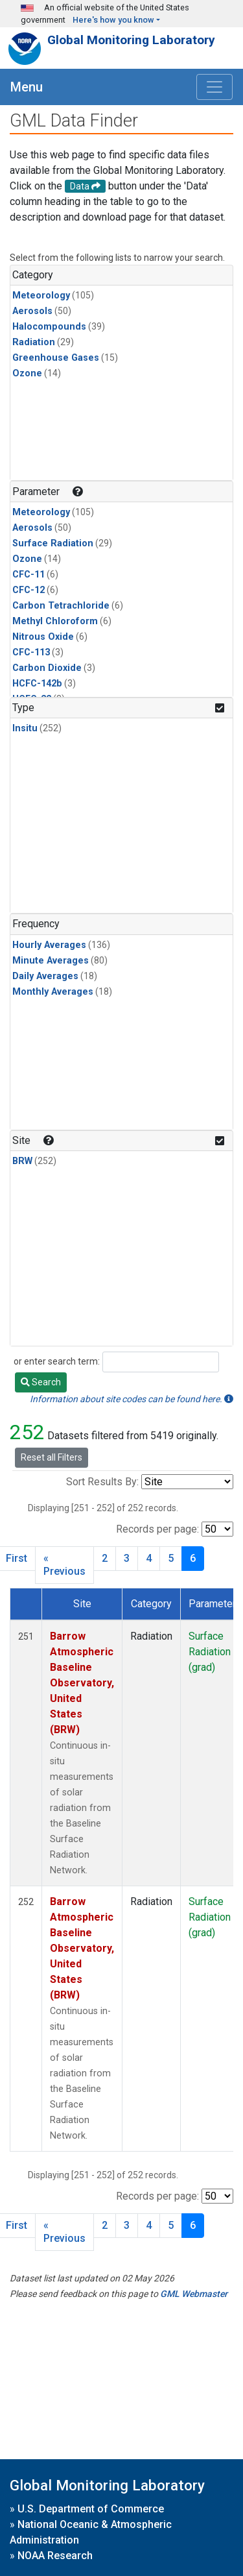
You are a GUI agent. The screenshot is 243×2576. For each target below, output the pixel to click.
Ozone (27, 373)
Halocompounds (49, 326)
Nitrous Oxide (43, 636)
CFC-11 (28, 574)
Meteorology (41, 295)
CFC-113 (31, 652)
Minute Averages (50, 960)
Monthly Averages (52, 991)
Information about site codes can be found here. (131, 1399)
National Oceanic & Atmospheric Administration (91, 2532)
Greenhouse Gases (55, 357)
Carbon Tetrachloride (61, 605)
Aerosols (32, 311)
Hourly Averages (49, 945)
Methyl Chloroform (55, 621)
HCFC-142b (37, 683)
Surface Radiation (52, 543)
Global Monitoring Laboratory (131, 39)
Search (41, 1382)
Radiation (33, 342)
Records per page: (157, 1529)
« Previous (64, 1564)
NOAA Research (55, 2555)
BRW (22, 1161)
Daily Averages (45, 976)
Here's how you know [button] (113, 20)
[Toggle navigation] (214, 87)
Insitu (25, 728)
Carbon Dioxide (47, 668)
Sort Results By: (102, 1482)
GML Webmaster (193, 2294)
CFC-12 (28, 590)
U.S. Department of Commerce (90, 2509)
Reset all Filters (51, 1457)
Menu (26, 87)
